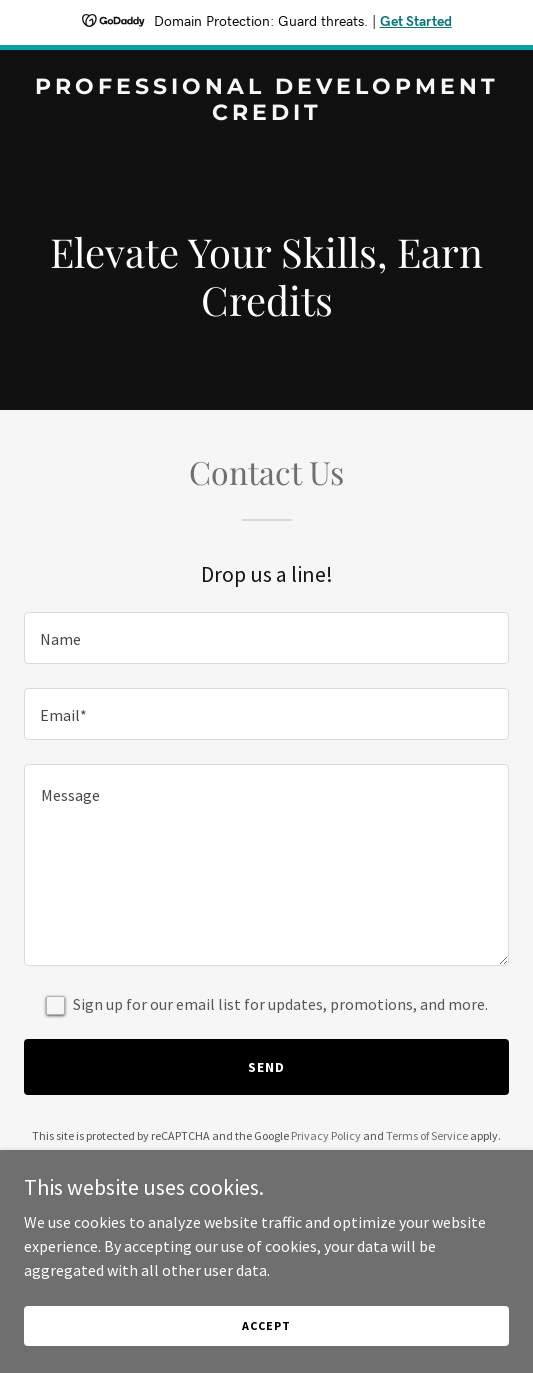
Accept (266, 1325)
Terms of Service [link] (427, 1135)
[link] (266, 114)
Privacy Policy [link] (326, 1135)
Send (266, 1067)
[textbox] (266, 638)
